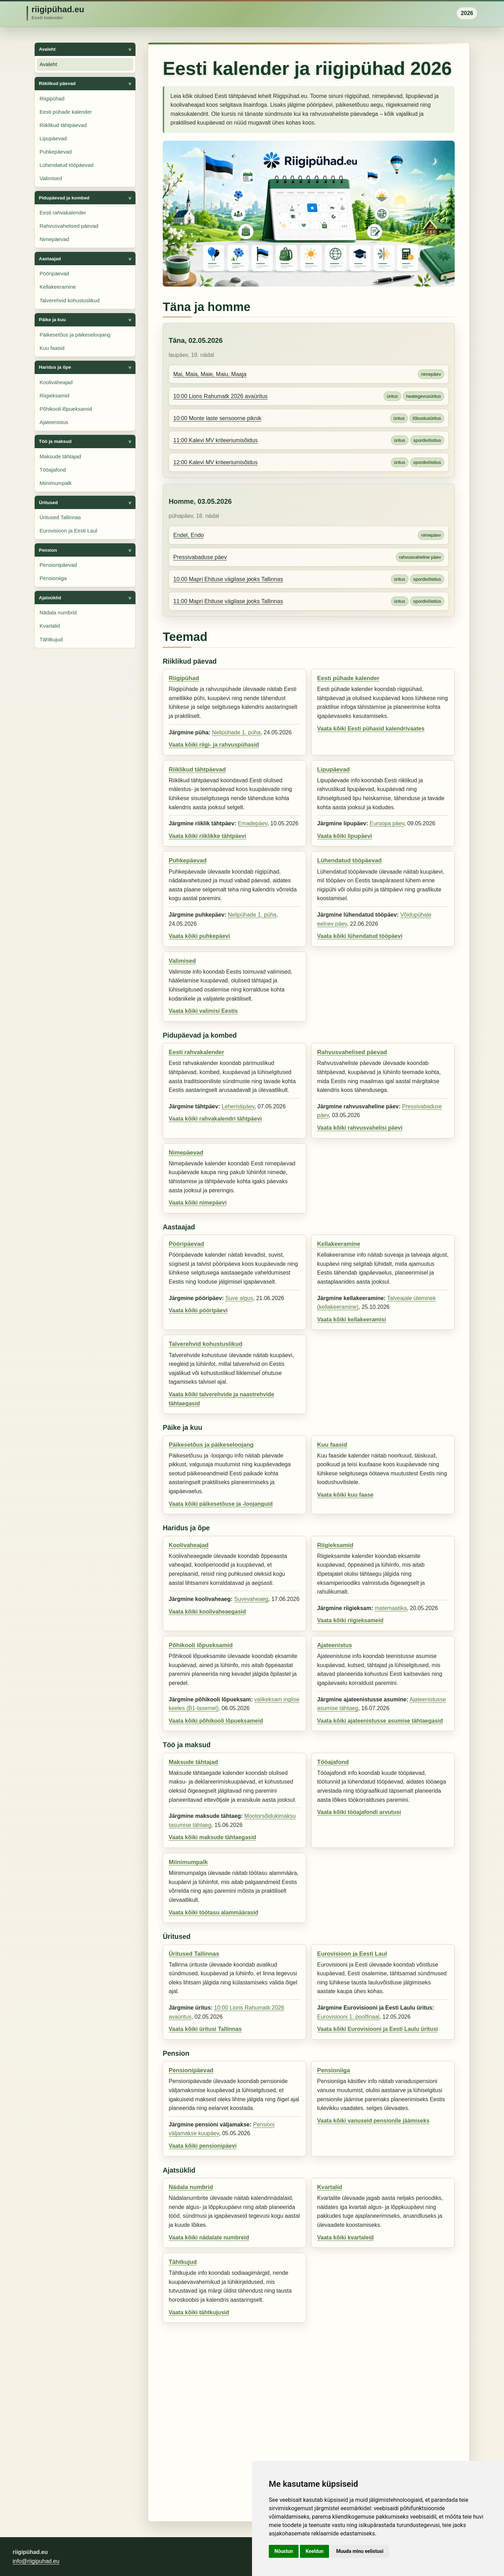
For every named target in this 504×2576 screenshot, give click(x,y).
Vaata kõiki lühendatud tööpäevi (359, 936)
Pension (48, 550)
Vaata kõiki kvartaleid (345, 2237)
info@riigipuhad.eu (36, 2561)
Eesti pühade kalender (66, 112)
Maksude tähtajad (60, 456)
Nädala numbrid (58, 612)
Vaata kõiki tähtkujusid (199, 2312)
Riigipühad (52, 98)
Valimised (51, 178)
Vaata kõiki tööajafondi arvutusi (359, 1812)
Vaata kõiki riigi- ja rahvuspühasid (214, 745)
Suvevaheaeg (251, 1599)
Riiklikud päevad (57, 83)
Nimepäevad (54, 239)
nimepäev (431, 374)
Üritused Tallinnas (60, 517)
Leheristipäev (238, 1106)
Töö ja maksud (55, 441)
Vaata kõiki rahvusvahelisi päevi (359, 1128)
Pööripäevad (54, 273)
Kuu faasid (52, 348)
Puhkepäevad (56, 152)
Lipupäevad (53, 138)
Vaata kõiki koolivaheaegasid (207, 1612)
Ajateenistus (54, 422)
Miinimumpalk (56, 483)
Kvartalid (50, 626)
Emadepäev (252, 823)
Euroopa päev (387, 823)
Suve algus (239, 1298)
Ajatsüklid (50, 597)
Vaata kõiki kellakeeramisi (351, 1319)
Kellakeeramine (58, 287)
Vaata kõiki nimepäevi (197, 1203)
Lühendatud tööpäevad (66, 165)
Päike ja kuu (52, 319)
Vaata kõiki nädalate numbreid (209, 2237)
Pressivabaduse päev (200, 557)
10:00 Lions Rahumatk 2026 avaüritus (220, 396)
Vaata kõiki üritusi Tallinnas (205, 2029)
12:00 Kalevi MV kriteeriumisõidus (215, 462)
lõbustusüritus (427, 418)
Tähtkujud (51, 639)
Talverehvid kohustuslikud (69, 300)
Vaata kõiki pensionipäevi (203, 2146)
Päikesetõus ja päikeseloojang (75, 335)
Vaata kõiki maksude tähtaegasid (212, 1837)
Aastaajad (50, 258)
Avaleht (47, 49)
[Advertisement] (309, 2419)
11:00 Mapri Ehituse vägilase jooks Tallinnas (228, 601)
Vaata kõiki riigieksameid (350, 1620)
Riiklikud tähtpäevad (63, 125)
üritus (392, 396)
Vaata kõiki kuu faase (345, 1495)
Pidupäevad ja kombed (64, 197)
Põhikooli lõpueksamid (66, 409)
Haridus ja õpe (55, 367)
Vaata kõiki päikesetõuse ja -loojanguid (221, 1504)
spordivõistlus (427, 440)
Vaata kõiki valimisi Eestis (203, 1011)
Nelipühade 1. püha (236, 732)
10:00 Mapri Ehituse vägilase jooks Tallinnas (228, 579)
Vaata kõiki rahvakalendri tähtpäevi (215, 1119)
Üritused (48, 502)
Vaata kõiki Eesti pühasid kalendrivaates (371, 729)
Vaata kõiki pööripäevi (198, 1310)
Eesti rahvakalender (63, 213)
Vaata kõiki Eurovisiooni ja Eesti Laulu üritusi (377, 2029)
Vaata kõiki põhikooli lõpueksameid (216, 1721)
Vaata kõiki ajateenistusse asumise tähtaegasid (380, 1721)
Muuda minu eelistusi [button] (359, 2551)
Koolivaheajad (56, 382)
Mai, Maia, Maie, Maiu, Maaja (209, 374)
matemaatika (391, 1608)
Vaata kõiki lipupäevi (344, 836)
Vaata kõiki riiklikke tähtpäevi (207, 836)
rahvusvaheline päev (420, 557)
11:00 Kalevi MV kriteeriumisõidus (215, 440)
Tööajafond (53, 470)
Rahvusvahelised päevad (69, 226)
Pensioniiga (53, 578)
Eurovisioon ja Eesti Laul (68, 531)
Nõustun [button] (283, 2551)
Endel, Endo (188, 535)
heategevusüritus (423, 396)
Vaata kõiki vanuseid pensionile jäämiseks (373, 2121)
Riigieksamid (54, 395)
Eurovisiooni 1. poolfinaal (348, 2017)
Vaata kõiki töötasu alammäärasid (213, 1912)
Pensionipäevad (58, 565)
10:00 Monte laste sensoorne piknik (217, 418)
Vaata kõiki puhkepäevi (199, 936)
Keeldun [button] (314, 2551)
